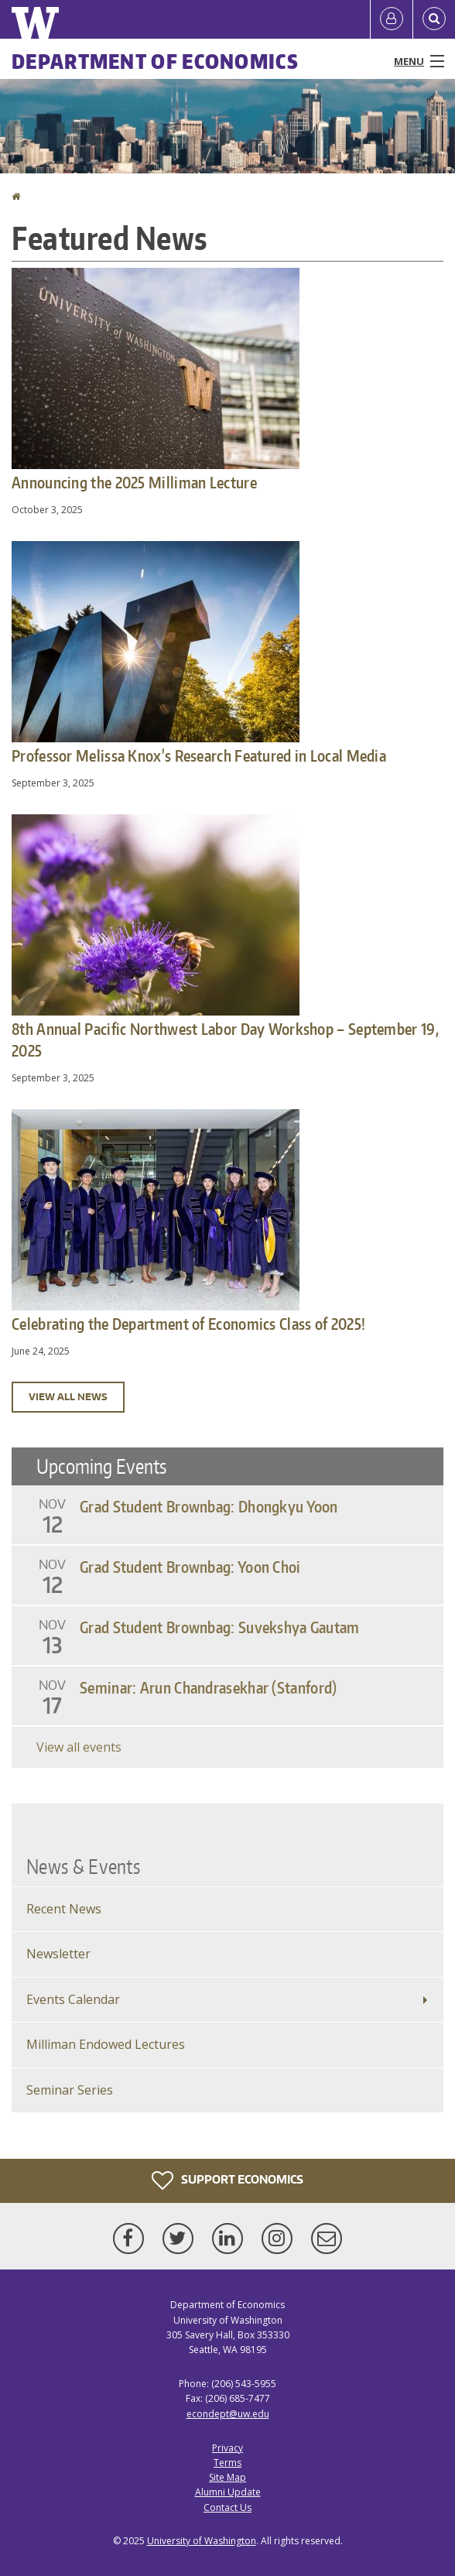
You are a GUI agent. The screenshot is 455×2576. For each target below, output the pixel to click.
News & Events (83, 1866)
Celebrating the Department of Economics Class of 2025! (188, 1324)
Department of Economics (155, 61)
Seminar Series (69, 2089)
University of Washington (201, 2540)
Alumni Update (228, 2492)
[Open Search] (434, 19)
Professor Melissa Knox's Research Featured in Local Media (199, 755)
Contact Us (227, 2507)
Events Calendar (73, 1999)
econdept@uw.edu (227, 2413)
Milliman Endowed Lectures (105, 2044)
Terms (227, 2462)
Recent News (63, 1908)
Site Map (227, 2477)
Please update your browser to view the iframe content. (227, 1607)
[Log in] (391, 19)
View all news (68, 1397)
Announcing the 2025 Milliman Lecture (134, 482)
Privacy (227, 2447)
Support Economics (227, 2180)
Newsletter (58, 1953)
